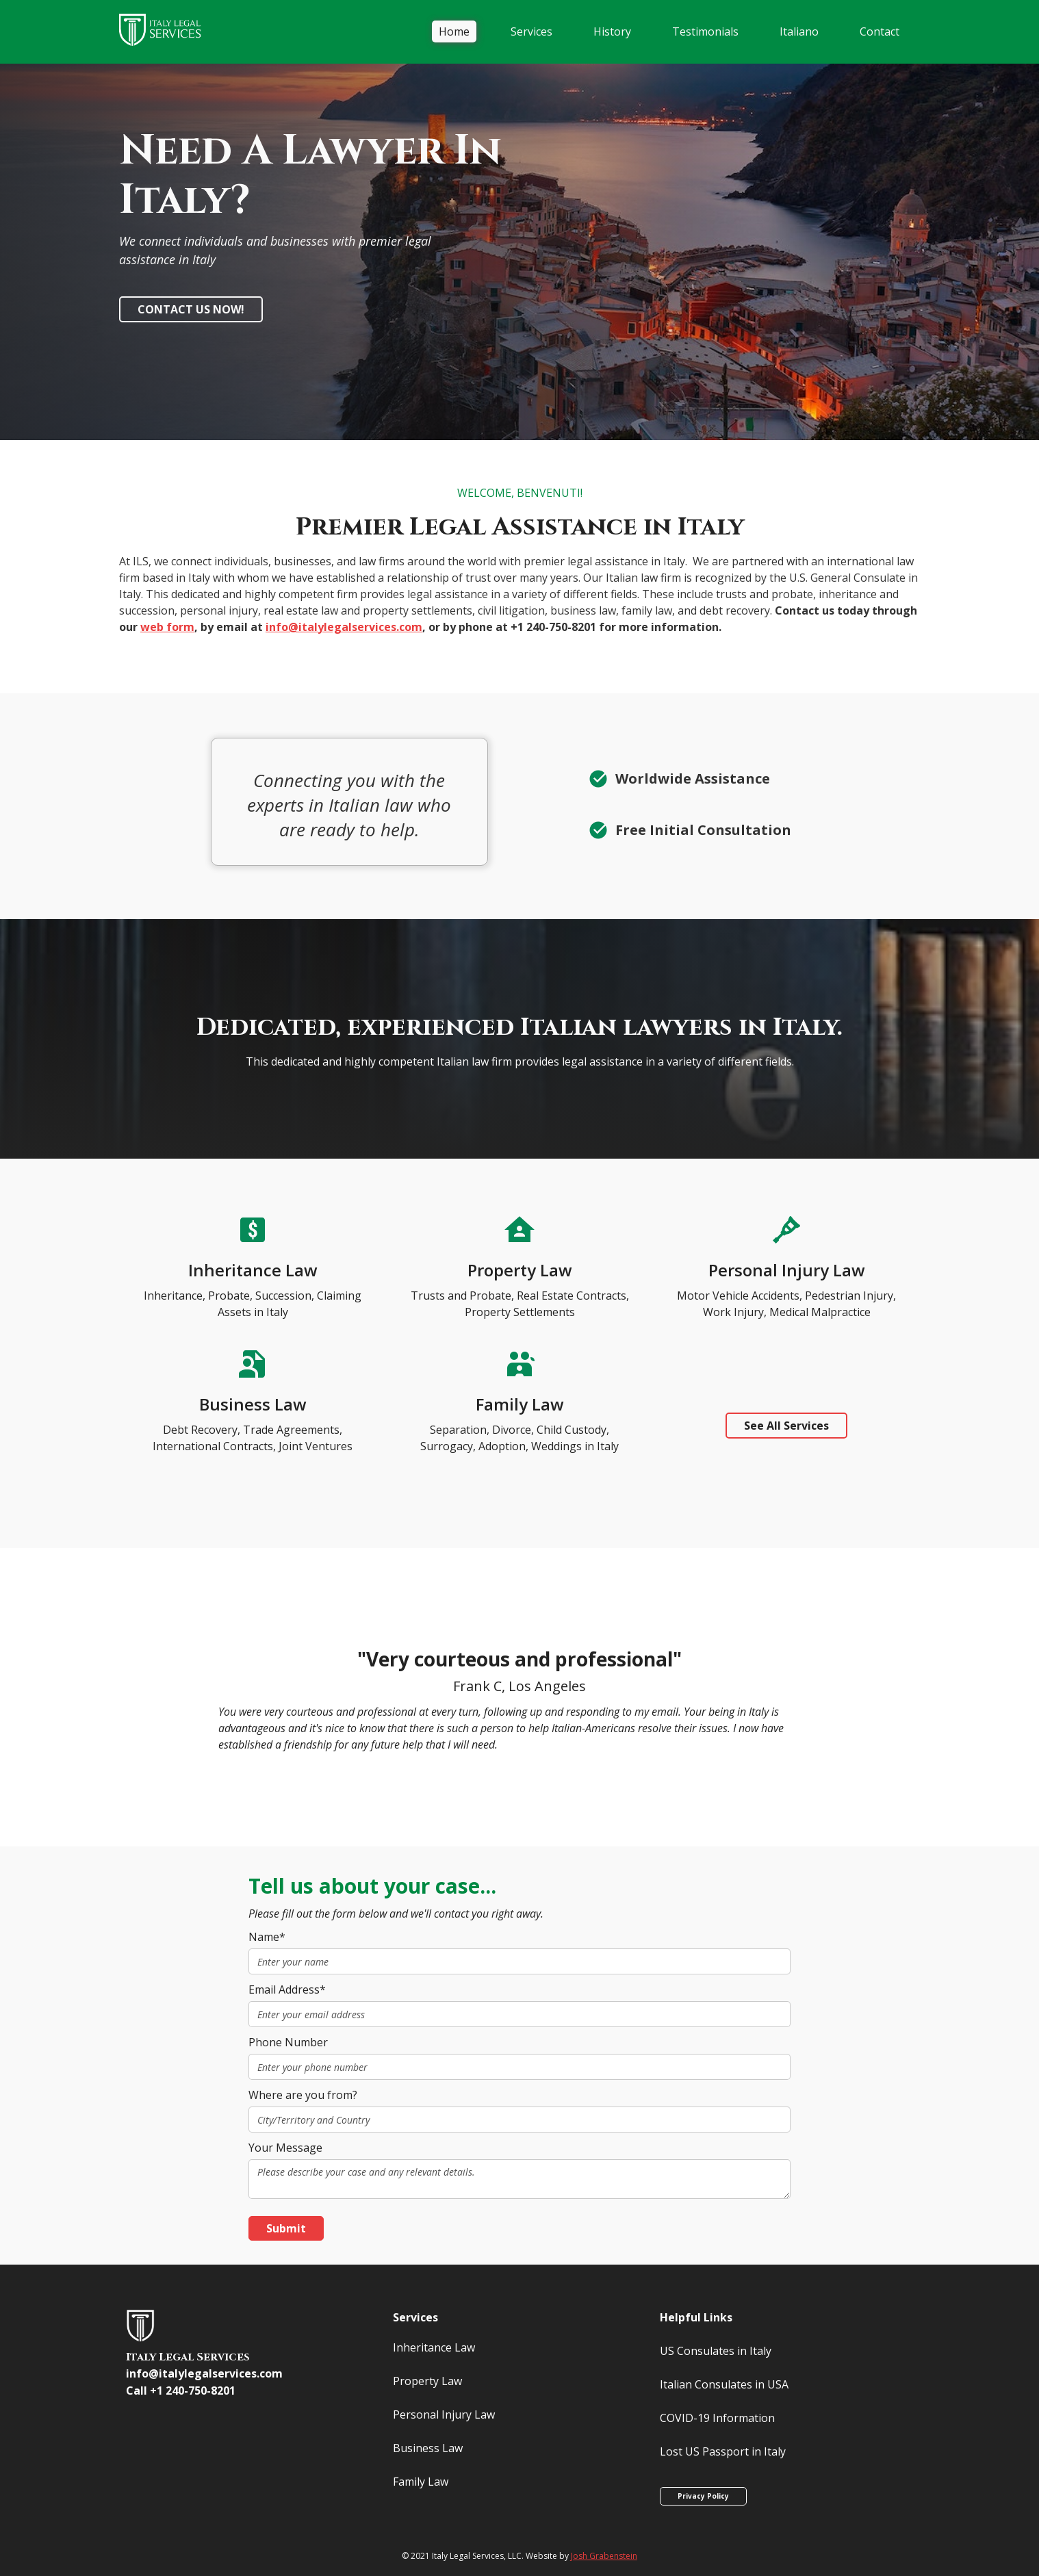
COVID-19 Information (717, 2417)
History (612, 31)
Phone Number (288, 2042)
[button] (531, 31)
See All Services (786, 1425)
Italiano (799, 31)
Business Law (428, 2448)
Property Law (427, 2380)
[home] (167, 32)
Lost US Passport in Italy (723, 2451)
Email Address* (287, 1989)
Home (454, 31)
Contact (879, 31)
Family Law (420, 2481)
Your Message (285, 2147)
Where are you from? (302, 2094)
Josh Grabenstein (604, 2556)
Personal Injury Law (444, 2414)
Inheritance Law (434, 2347)
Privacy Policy (703, 2496)
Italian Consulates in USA (724, 2384)
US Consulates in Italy (715, 2350)
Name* (266, 1936)
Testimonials (705, 31)
